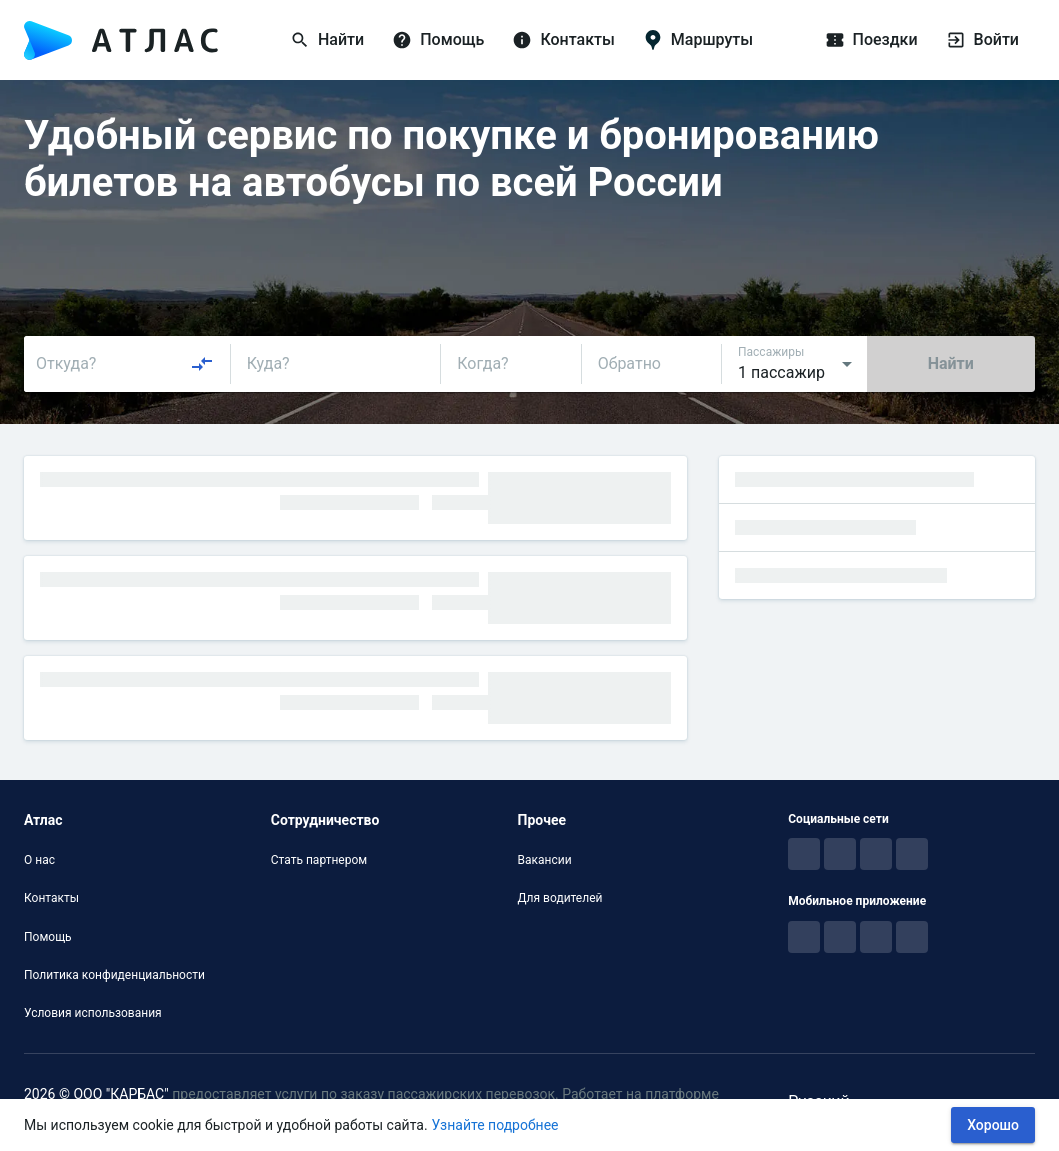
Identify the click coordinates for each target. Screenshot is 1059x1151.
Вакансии (545, 860)
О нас (39, 860)
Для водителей (560, 898)
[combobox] (125, 364)
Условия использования (93, 1013)
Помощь (48, 937)
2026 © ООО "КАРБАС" (96, 1094)
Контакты (51, 898)
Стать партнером (319, 860)
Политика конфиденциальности (114, 975)
